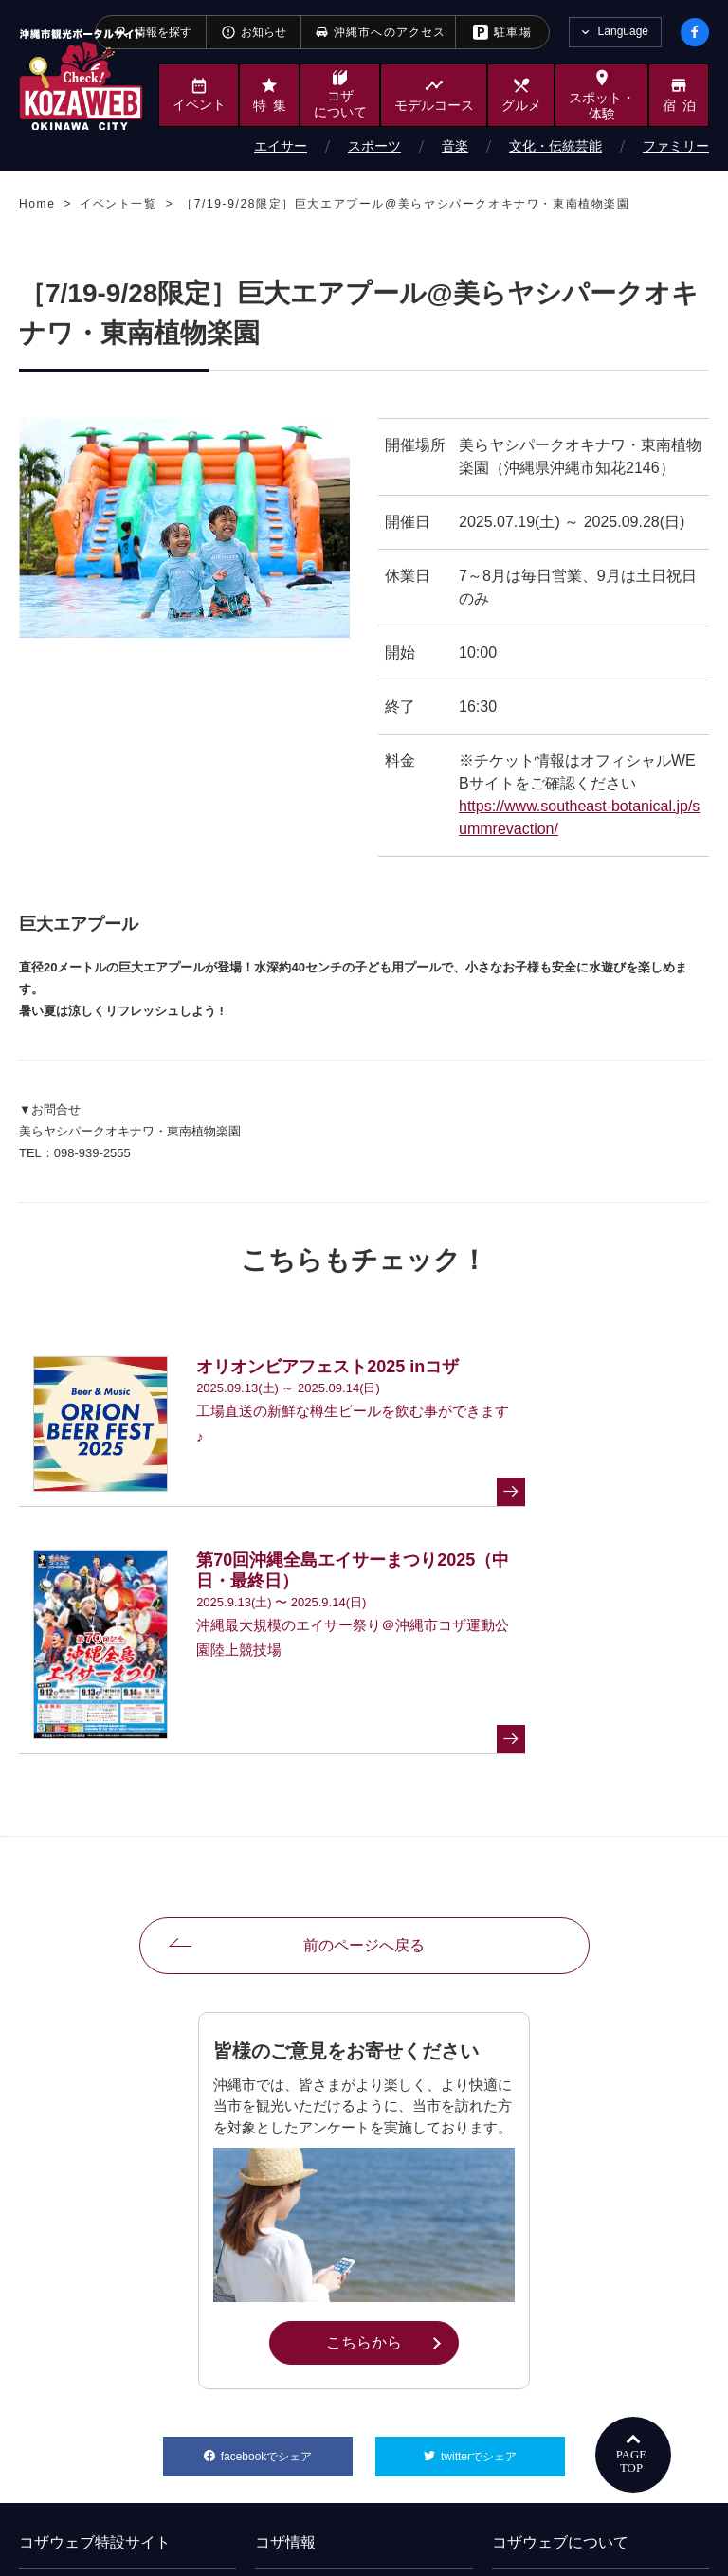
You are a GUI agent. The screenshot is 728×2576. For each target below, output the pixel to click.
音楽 (455, 146)
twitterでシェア (503, 2228)
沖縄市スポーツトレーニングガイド (123, 2396)
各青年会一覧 (303, 2368)
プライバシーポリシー (562, 2451)
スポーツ (374, 146)
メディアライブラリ (320, 2396)
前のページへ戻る (364, 1723)
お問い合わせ (539, 2396)
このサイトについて (556, 2423)
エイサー (280, 146)
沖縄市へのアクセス (320, 2451)
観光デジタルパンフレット (337, 2423)
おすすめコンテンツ (556, 2368)
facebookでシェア (287, 2228)
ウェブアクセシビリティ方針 (579, 2478)
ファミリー (676, 146)
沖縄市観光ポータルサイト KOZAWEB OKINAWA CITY (81, 79)
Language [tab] (623, 31)
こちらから (392, 2119)
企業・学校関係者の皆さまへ (106, 2368)
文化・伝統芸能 (555, 146)
